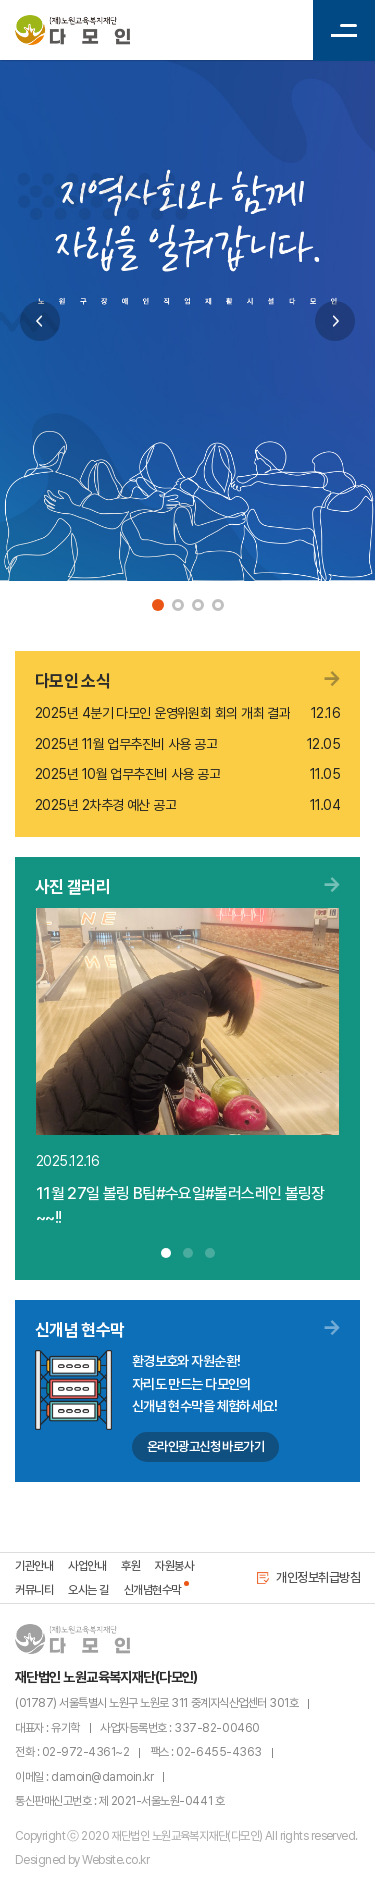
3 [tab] (198, 605)
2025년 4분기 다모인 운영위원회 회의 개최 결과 (162, 713)
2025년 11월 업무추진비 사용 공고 (126, 744)
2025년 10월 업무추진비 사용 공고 (127, 774)
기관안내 (34, 1566)
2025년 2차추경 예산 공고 (105, 805)
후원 (130, 1566)
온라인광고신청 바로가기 (206, 1446)
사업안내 (87, 1566)
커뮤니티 (34, 1590)
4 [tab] (218, 605)
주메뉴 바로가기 (0, 0)
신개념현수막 (152, 1590)
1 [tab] (158, 605)
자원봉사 (174, 1566)
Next (335, 321)
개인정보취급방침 (308, 1577)
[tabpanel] (187, 320)
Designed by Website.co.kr (82, 1860)
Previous (40, 321)
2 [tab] (178, 605)
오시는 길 (88, 1590)
